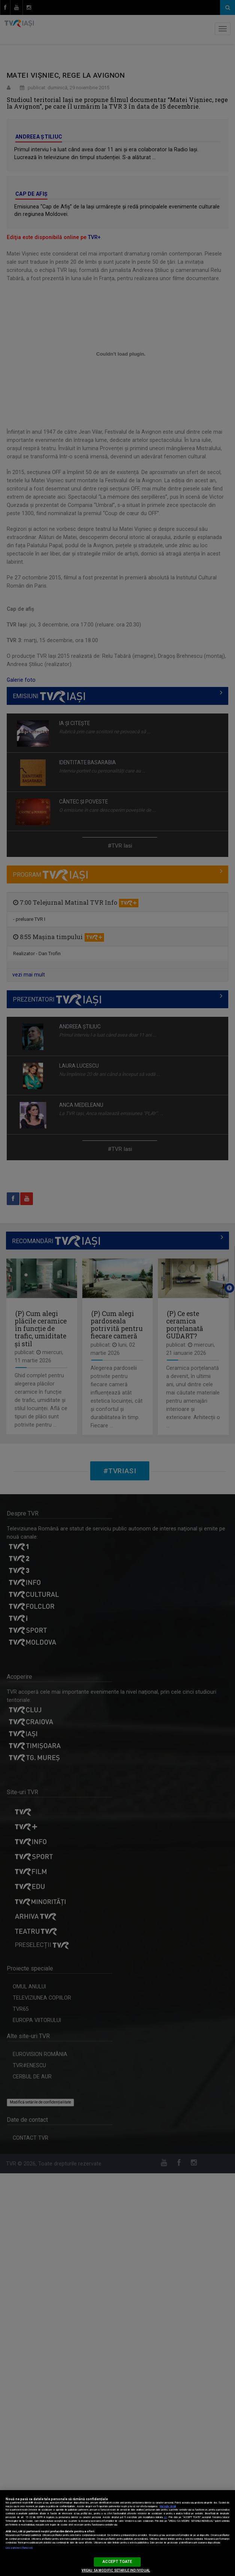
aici (165, 2517)
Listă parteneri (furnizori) (19, 2547)
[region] (117, 2533)
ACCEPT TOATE (117, 2561)
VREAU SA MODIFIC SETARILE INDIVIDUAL (116, 2570)
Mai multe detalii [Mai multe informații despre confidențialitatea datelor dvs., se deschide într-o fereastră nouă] (168, 2506)
